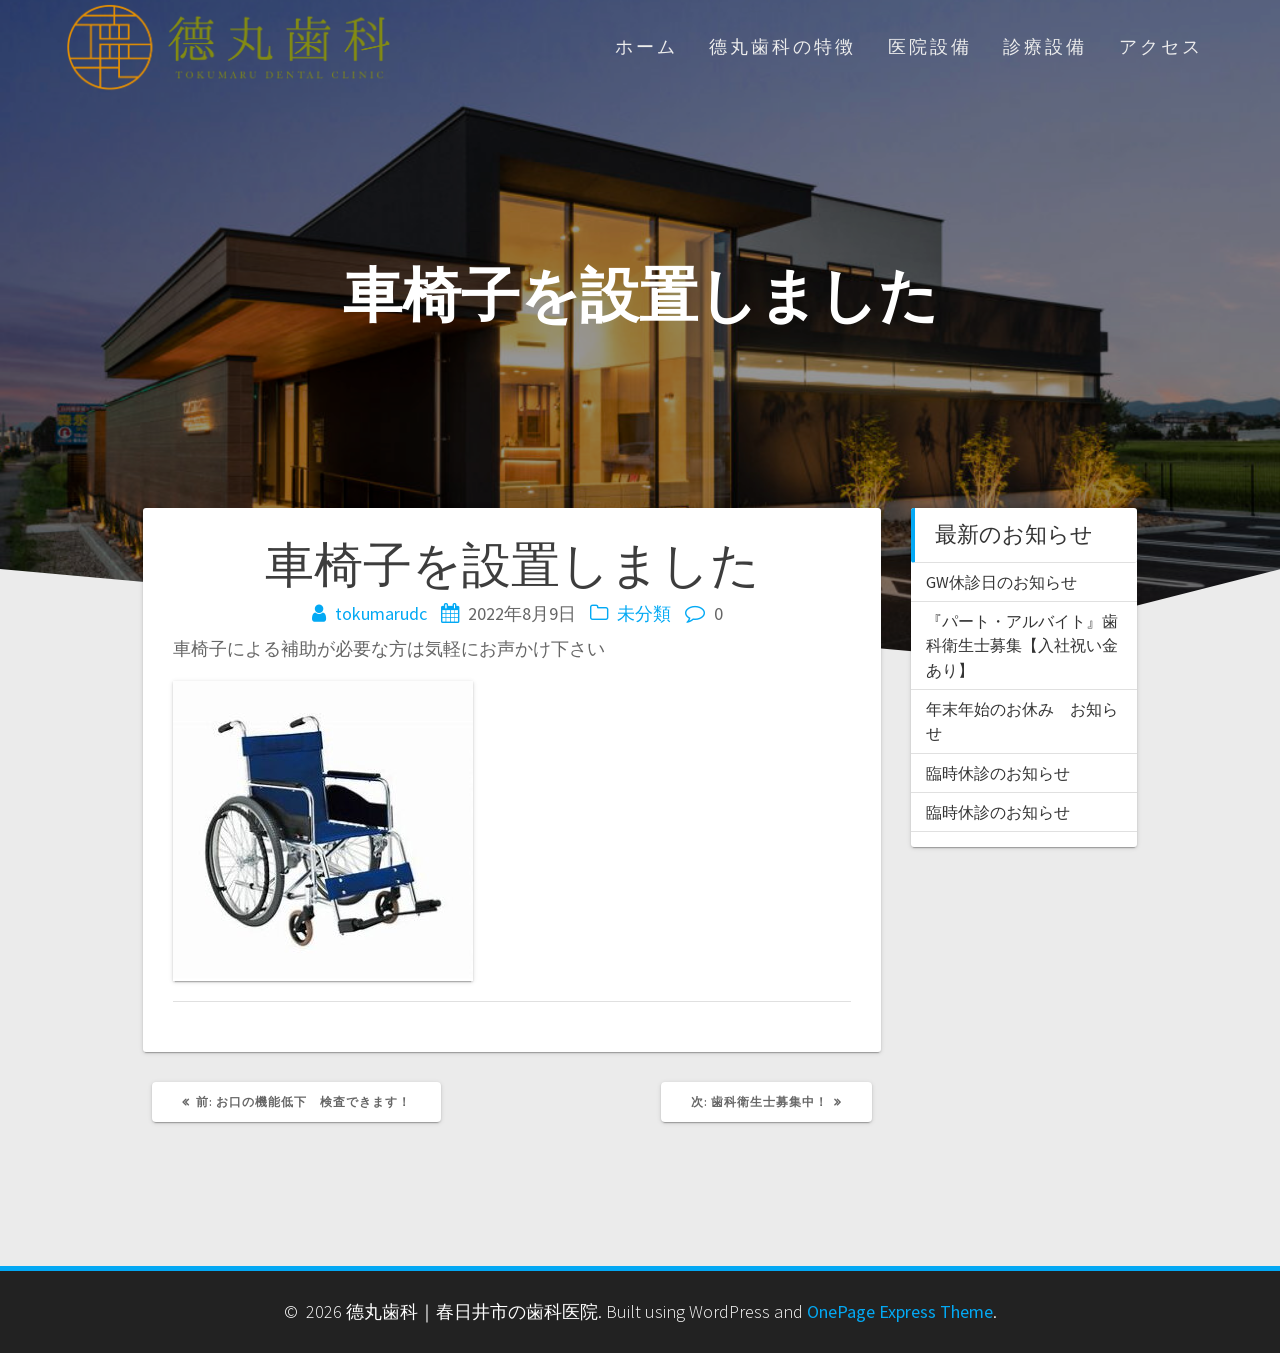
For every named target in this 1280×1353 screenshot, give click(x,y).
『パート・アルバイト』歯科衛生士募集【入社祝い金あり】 (1022, 645)
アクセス (1161, 47)
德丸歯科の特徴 (782, 47)
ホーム (646, 47)
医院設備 (930, 47)
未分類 (644, 613)
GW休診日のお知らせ (1001, 582)
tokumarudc (381, 613)
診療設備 (1045, 47)
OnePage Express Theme (900, 1311)
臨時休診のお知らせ (998, 773)
